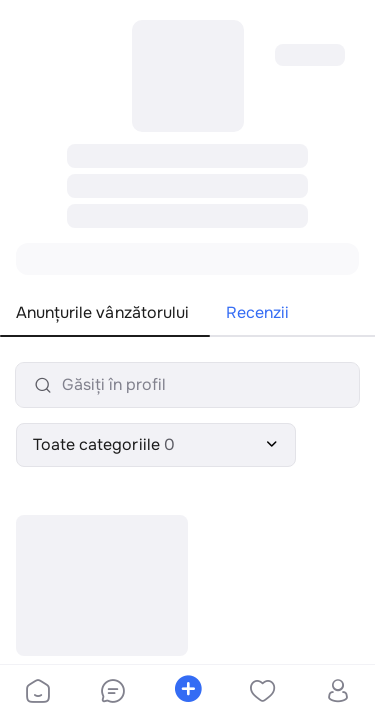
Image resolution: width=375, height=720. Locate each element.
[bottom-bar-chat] (112, 693)
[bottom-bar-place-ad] (187, 693)
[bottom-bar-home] (38, 693)
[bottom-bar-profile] (337, 693)
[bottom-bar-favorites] (262, 693)
